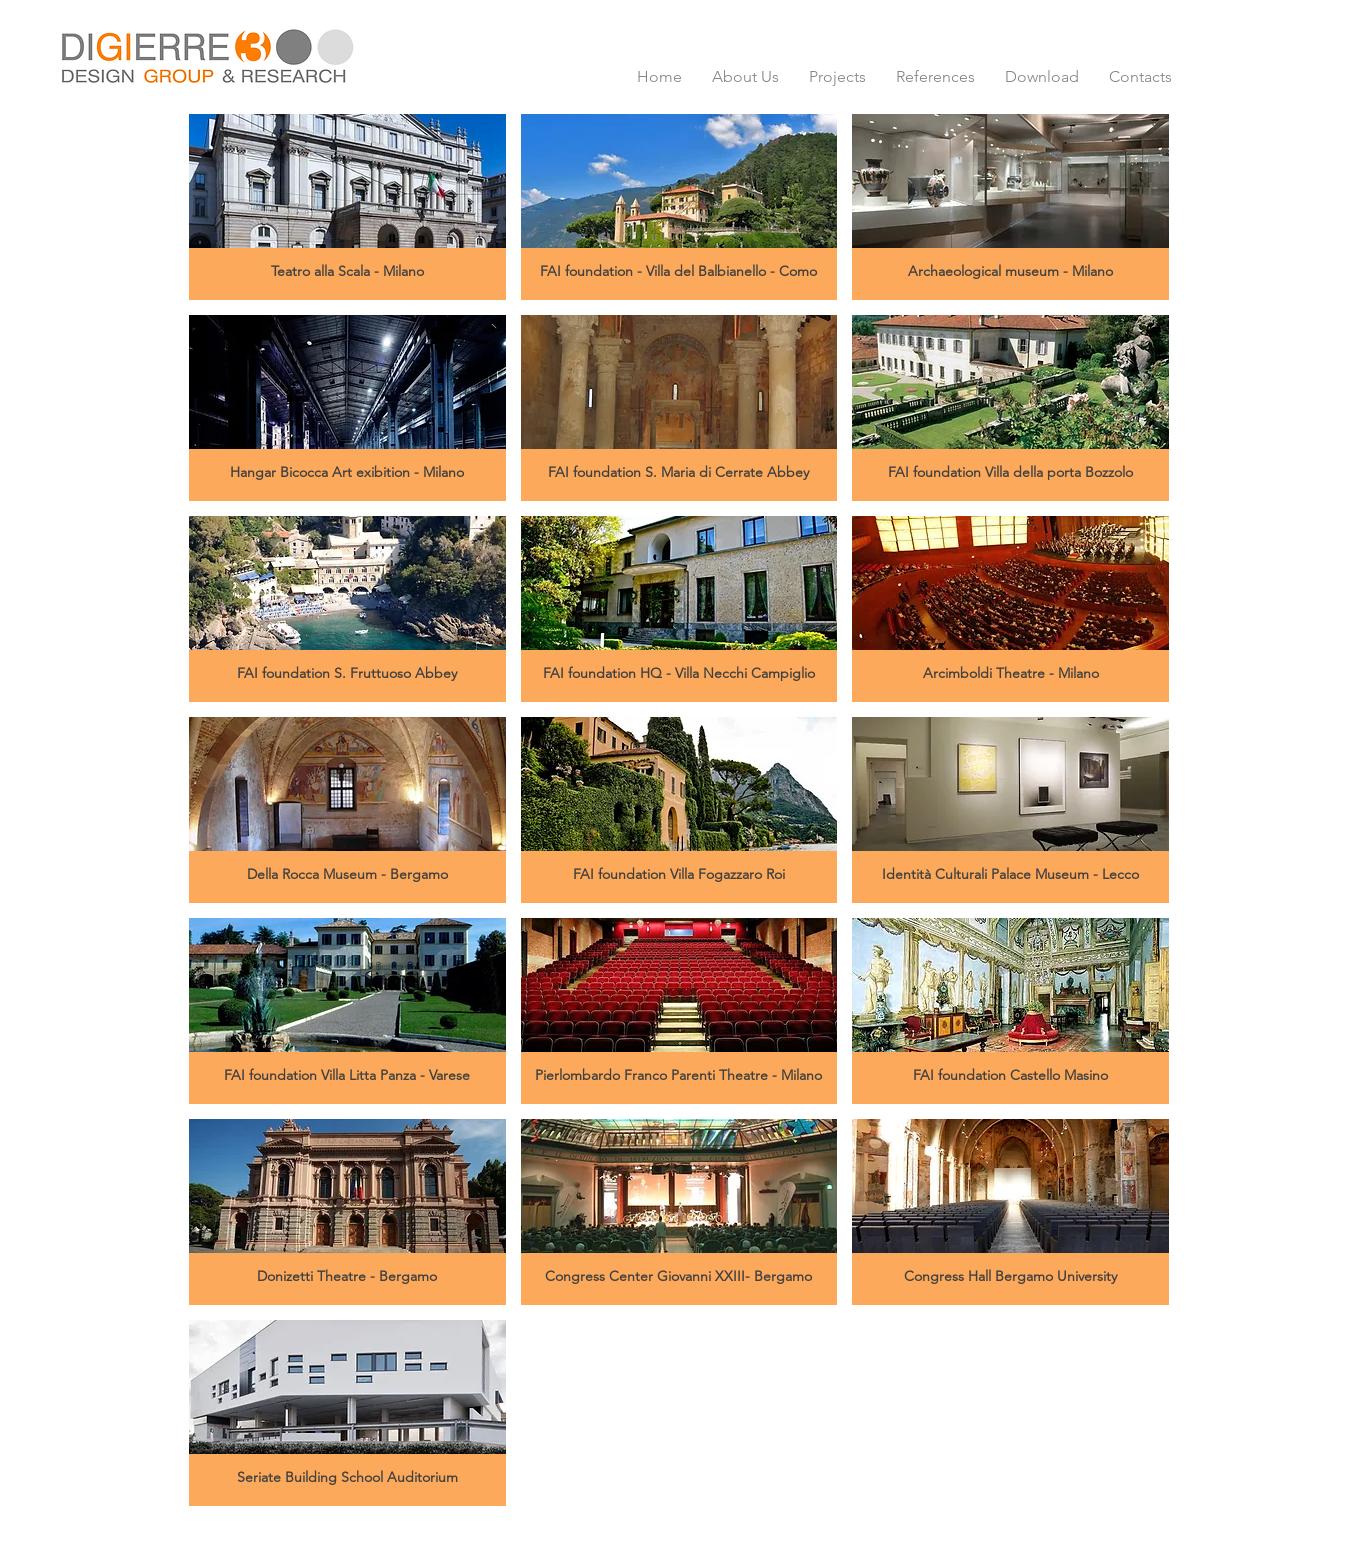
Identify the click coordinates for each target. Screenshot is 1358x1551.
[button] (347, 207)
